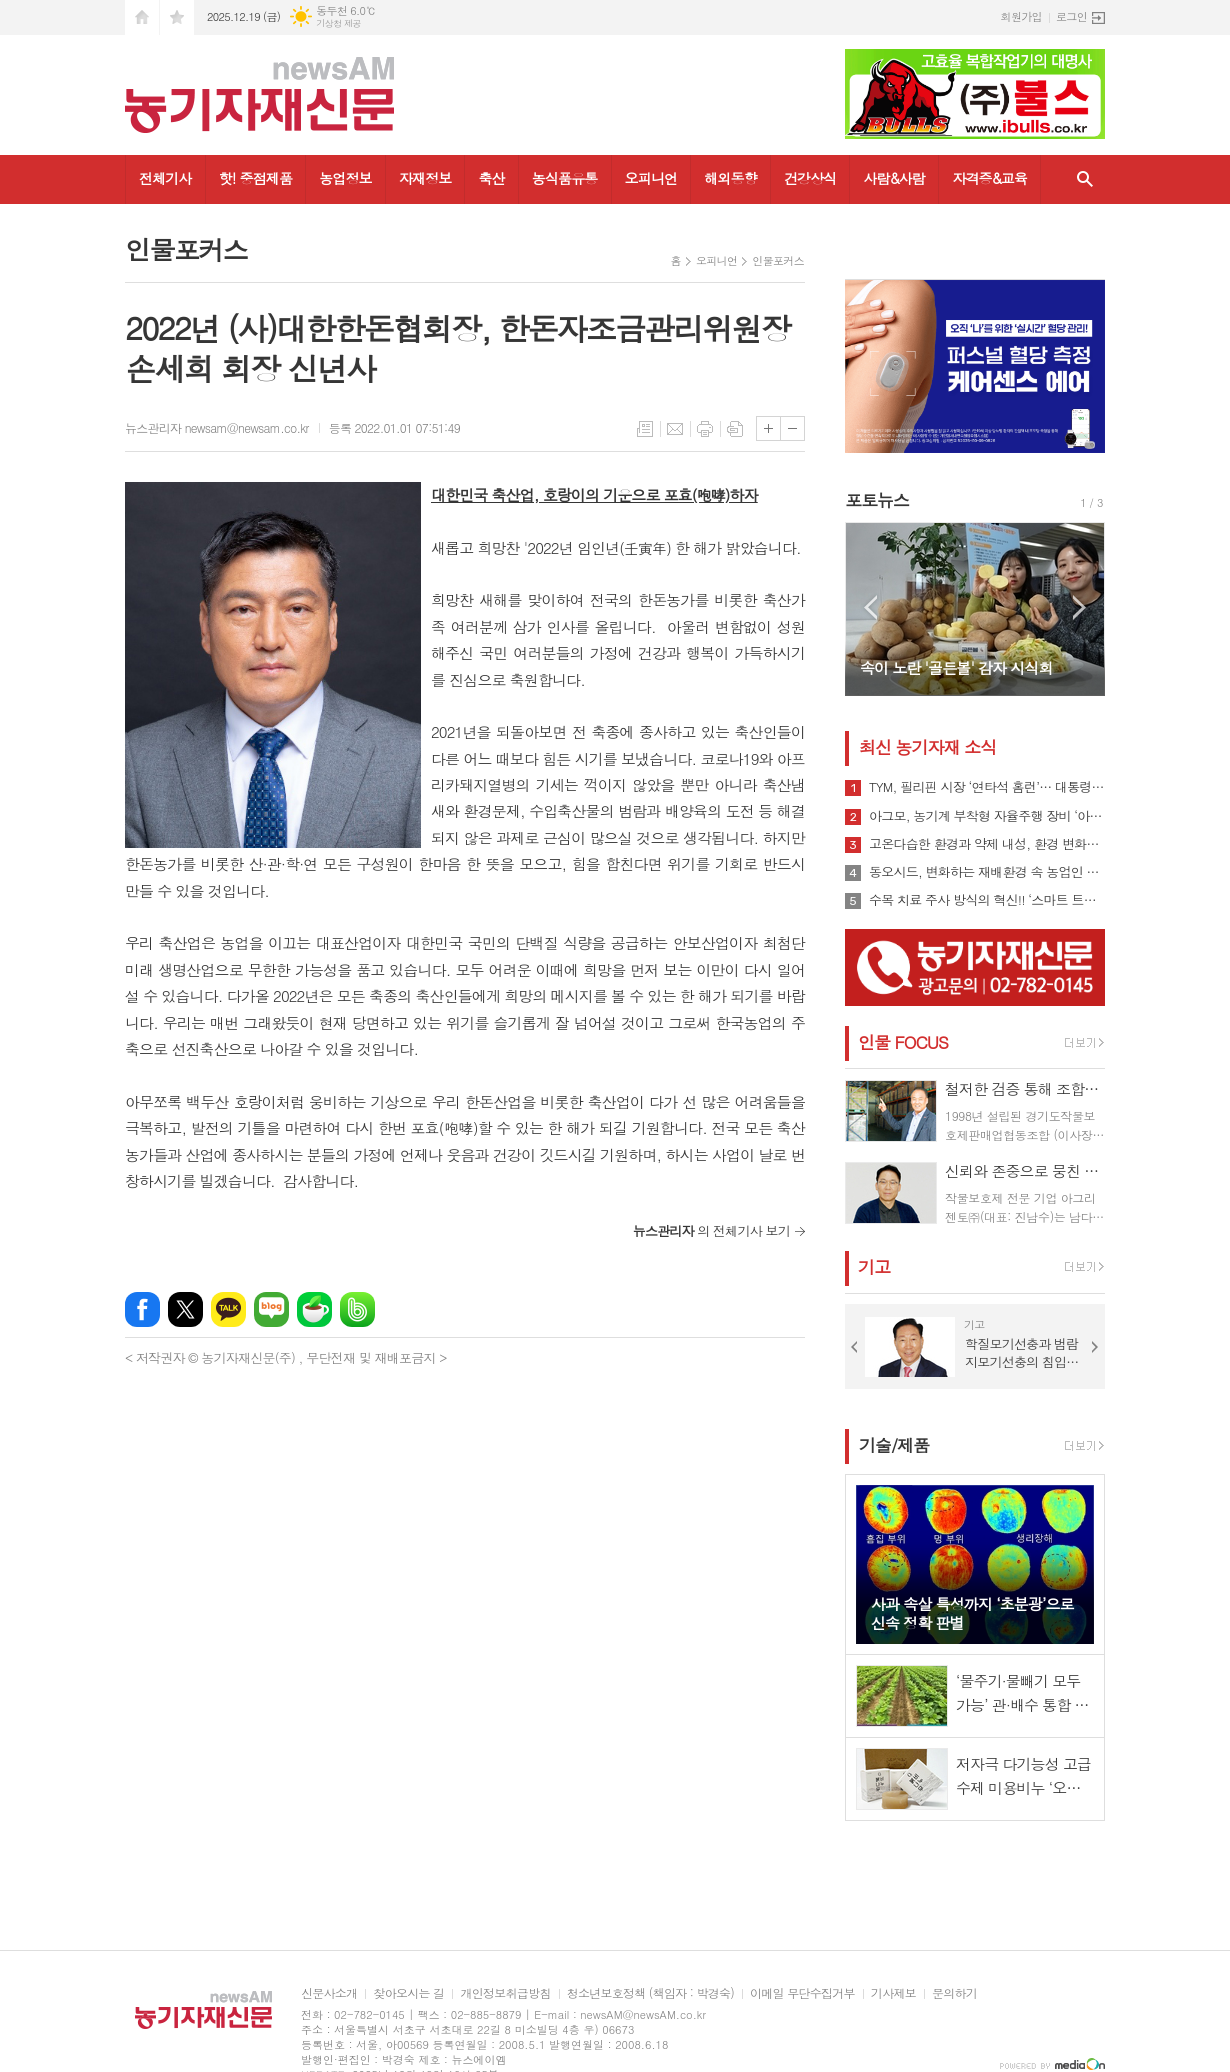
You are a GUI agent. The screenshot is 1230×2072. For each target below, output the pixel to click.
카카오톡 (228, 1309)
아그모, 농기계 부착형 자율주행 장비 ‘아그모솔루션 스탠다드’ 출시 (987, 816)
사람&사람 (894, 178)
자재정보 (425, 178)
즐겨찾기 (177, 17)
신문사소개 (329, 1993)
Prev (870, 607)
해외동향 (730, 178)
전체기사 (165, 178)
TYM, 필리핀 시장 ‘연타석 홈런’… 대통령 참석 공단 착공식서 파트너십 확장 (987, 787)
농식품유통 (565, 178)
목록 (645, 429)
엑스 (185, 1309)
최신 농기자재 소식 (927, 747)
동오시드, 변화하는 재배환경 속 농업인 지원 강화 (987, 872)
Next (1079, 607)
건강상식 (810, 178)
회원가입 (1021, 16)
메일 (675, 429)
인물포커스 (778, 260)
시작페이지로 (142, 17)
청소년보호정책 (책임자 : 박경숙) (650, 1993)
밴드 (357, 1309)
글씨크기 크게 (768, 428)
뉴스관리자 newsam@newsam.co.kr (217, 427)
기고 (874, 1267)
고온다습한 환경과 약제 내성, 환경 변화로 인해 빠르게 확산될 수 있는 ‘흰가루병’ (987, 844)
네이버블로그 (271, 1309)
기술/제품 (894, 1445)
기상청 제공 (338, 23)
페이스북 (142, 1309)
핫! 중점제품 (255, 178)
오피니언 (651, 178)
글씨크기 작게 (792, 428)
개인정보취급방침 (505, 1993)
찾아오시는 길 (408, 1993)
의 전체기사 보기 (711, 1230)
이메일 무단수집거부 (802, 1993)
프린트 (705, 429)
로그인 (1071, 16)
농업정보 (345, 178)
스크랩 (735, 429)
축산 (491, 178)
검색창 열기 (1085, 179)
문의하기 (954, 1993)
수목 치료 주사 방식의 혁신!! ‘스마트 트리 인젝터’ (987, 900)
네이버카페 (314, 1309)
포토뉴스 (877, 500)
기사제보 (893, 1993)
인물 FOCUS (903, 1042)
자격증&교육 (989, 178)
